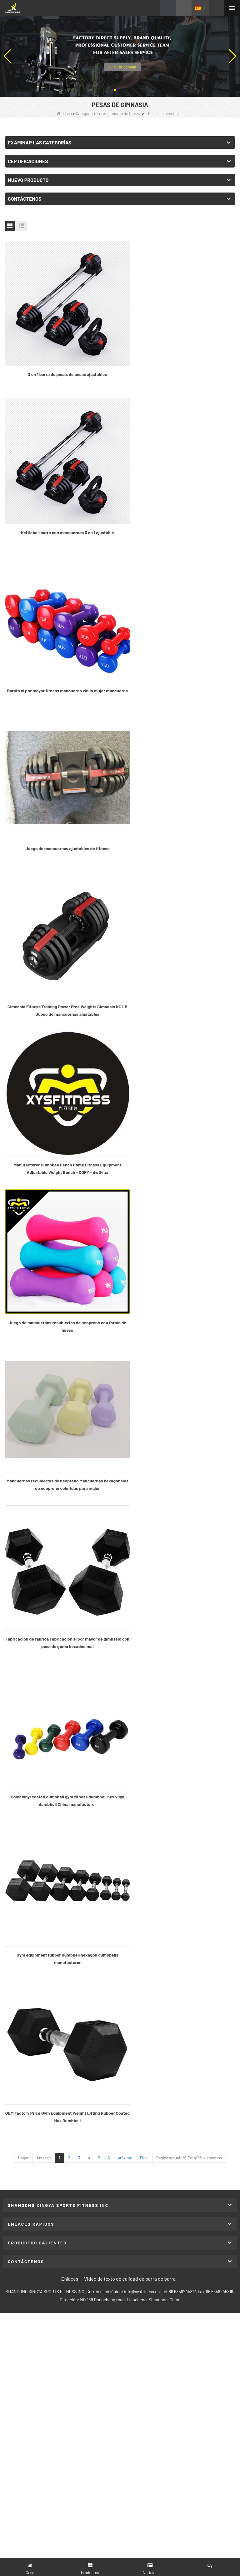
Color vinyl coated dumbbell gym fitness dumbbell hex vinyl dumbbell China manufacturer (179, 943)
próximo (125, 1129)
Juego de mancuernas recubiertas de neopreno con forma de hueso (61, 799)
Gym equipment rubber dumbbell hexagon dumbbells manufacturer (61, 1088)
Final (144, 1129)
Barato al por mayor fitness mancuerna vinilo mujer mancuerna (61, 509)
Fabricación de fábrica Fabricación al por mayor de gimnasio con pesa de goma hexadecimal (60, 943)
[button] (115, 90)
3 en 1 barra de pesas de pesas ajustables (60, 361)
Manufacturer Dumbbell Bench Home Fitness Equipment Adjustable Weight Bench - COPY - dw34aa (179, 654)
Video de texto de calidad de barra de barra (130, 1250)
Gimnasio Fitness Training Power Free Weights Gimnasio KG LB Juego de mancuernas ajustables (61, 654)
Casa (64, 113)
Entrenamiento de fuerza (118, 113)
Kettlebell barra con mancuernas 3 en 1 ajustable (179, 361)
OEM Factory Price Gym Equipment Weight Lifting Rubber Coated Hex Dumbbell (179, 1088)
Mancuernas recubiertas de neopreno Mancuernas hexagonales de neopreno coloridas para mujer (179, 799)
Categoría (84, 113)
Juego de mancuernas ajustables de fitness (179, 506)
